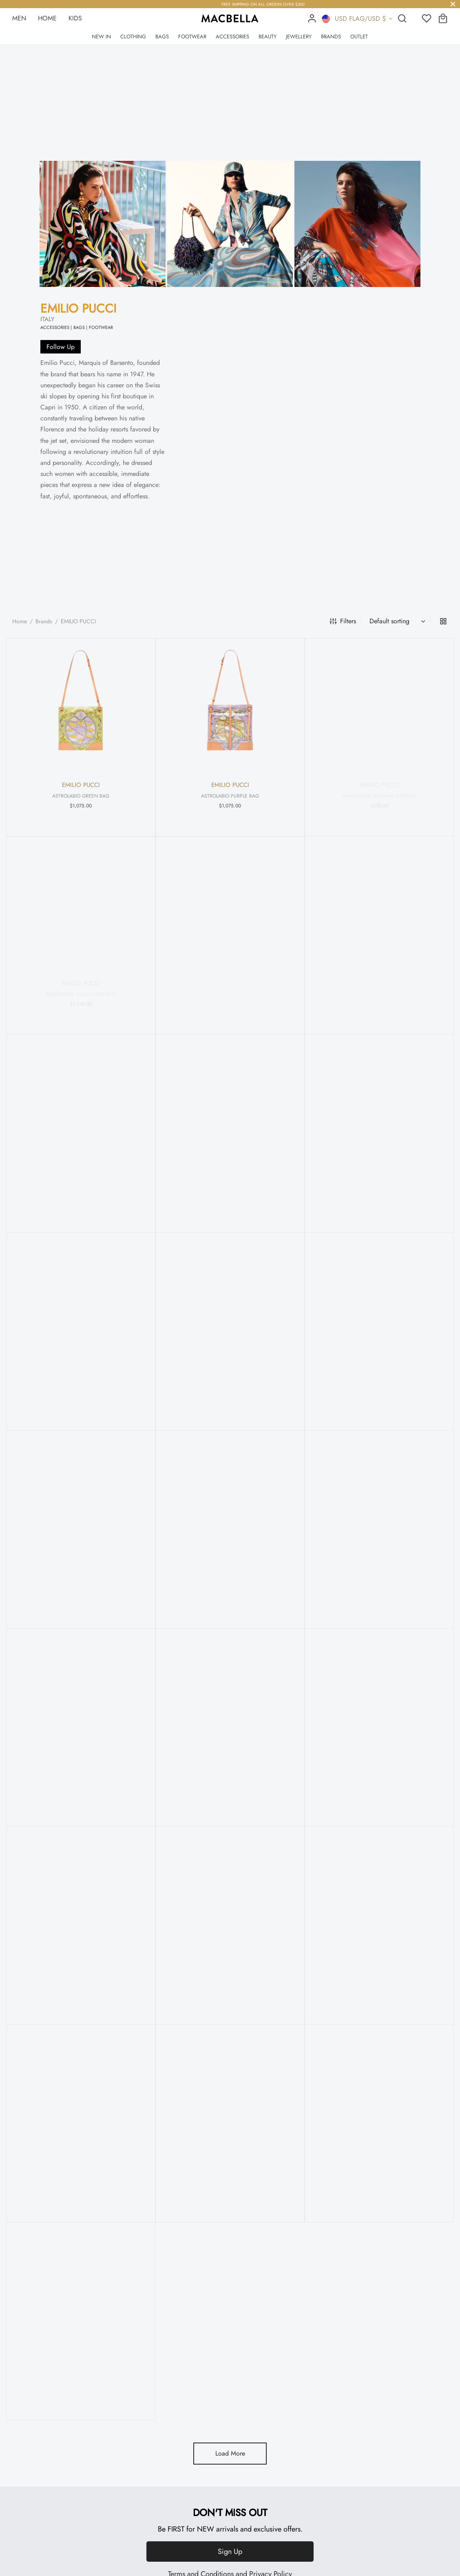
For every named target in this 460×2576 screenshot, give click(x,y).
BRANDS (331, 36)
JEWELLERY (299, 36)
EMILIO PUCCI (78, 308)
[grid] (443, 621)
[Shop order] (396, 621)
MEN (19, 18)
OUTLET (359, 36)
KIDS (75, 18)
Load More (230, 2453)
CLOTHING (133, 36)
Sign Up (230, 2551)
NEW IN (101, 36)
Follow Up (60, 346)
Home (19, 621)
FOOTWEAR (192, 36)
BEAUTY (267, 36)
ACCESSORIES (232, 36)
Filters (343, 621)
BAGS (162, 36)
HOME (47, 18)
